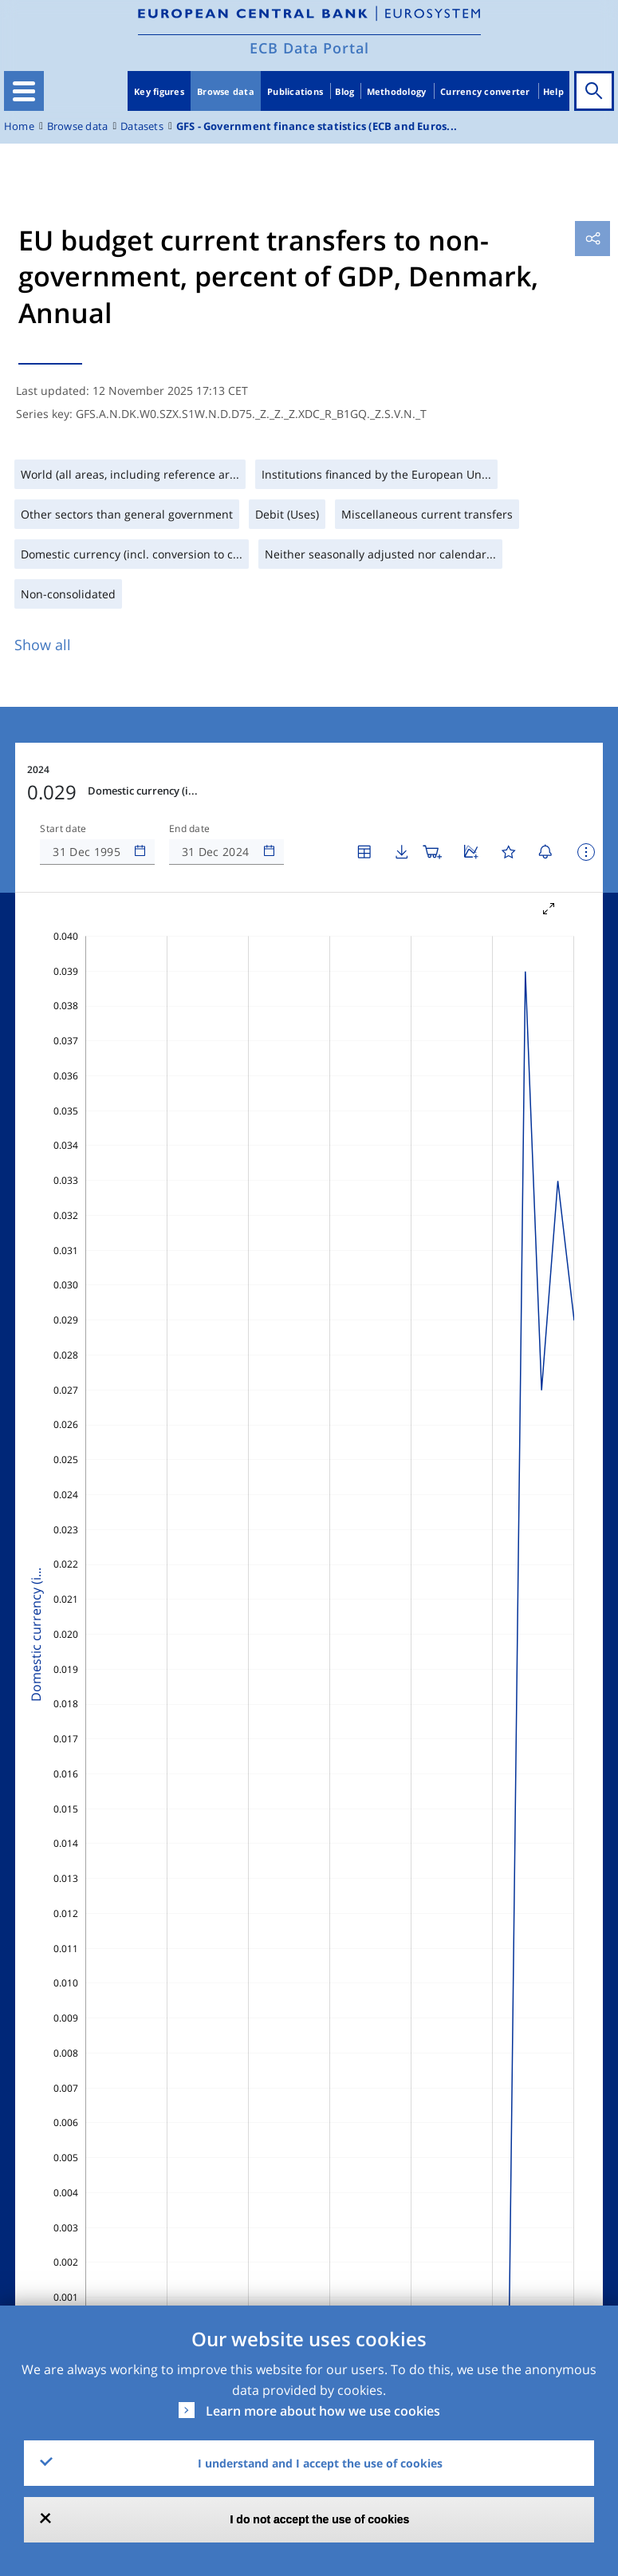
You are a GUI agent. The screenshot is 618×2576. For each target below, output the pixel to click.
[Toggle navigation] (24, 91)
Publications (295, 91)
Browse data (225, 91)
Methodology (397, 91)
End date (190, 829)
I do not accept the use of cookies (320, 2519)
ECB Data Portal (309, 47)
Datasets (141, 126)
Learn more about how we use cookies (323, 2411)
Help (553, 91)
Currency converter (485, 91)
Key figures (159, 91)
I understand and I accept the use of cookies (320, 2463)
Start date (63, 829)
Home (19, 126)
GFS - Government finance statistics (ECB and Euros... (316, 126)
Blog (344, 91)
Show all (42, 644)
